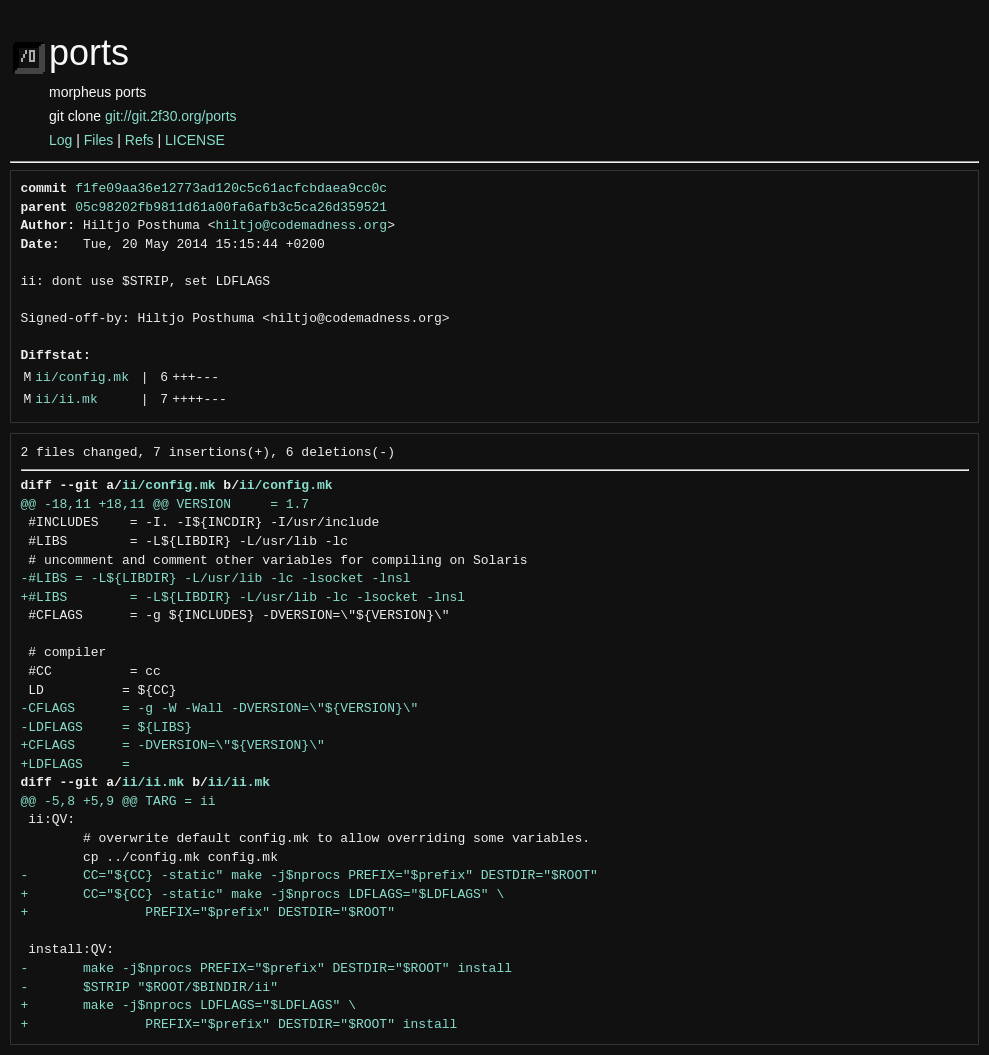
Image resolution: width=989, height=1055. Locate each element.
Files (99, 140)
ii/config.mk (82, 378)
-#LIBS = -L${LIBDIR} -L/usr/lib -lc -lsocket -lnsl (216, 579)
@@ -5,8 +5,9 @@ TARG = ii (118, 802)
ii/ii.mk (66, 400)
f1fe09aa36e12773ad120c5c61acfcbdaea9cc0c (231, 189)
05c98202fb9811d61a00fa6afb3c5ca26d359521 (231, 208)
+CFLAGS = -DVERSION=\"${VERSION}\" (173, 746)
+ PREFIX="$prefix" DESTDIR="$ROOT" (208, 913)
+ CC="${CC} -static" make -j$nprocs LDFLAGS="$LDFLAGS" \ (263, 895)
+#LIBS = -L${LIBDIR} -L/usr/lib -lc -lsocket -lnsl (243, 598)
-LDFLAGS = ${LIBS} (107, 728)
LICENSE (195, 140)
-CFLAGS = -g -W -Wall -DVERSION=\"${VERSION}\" (220, 709)
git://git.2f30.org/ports (171, 116)
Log (60, 140)
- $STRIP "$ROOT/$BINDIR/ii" (149, 988)
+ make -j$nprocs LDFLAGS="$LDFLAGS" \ (188, 1006)
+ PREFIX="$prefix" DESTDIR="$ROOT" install (239, 1025)
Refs (139, 140)
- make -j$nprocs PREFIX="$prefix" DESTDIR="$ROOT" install (266, 969)
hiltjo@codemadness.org (302, 226)
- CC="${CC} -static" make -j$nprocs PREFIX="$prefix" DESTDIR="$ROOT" (309, 876)
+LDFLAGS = (75, 765)
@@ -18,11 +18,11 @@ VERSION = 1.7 (165, 505)
